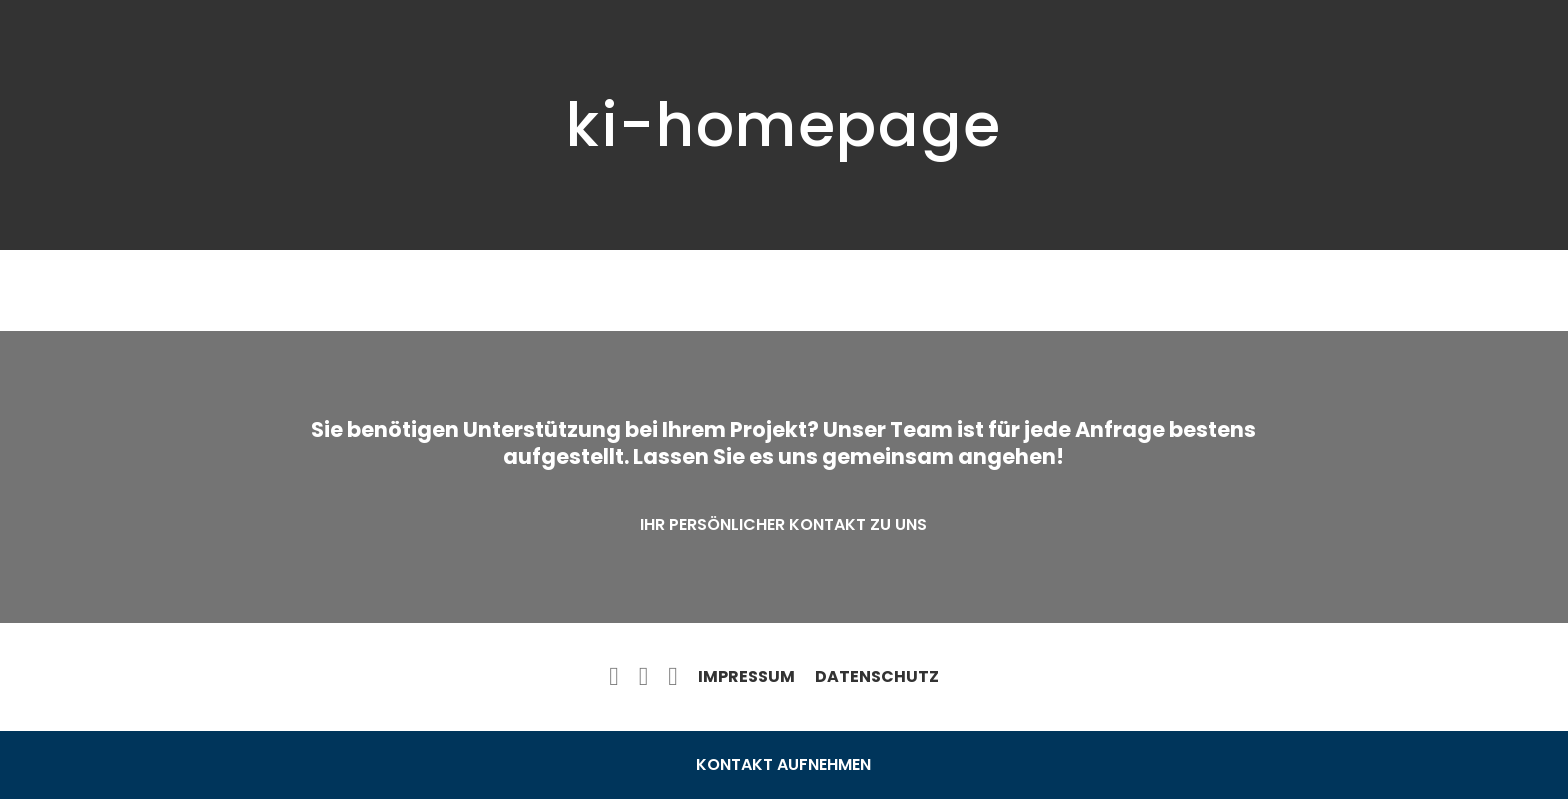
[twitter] (644, 677)
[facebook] (614, 677)
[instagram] (673, 677)
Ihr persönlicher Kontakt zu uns (783, 524)
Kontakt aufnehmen (783, 764)
